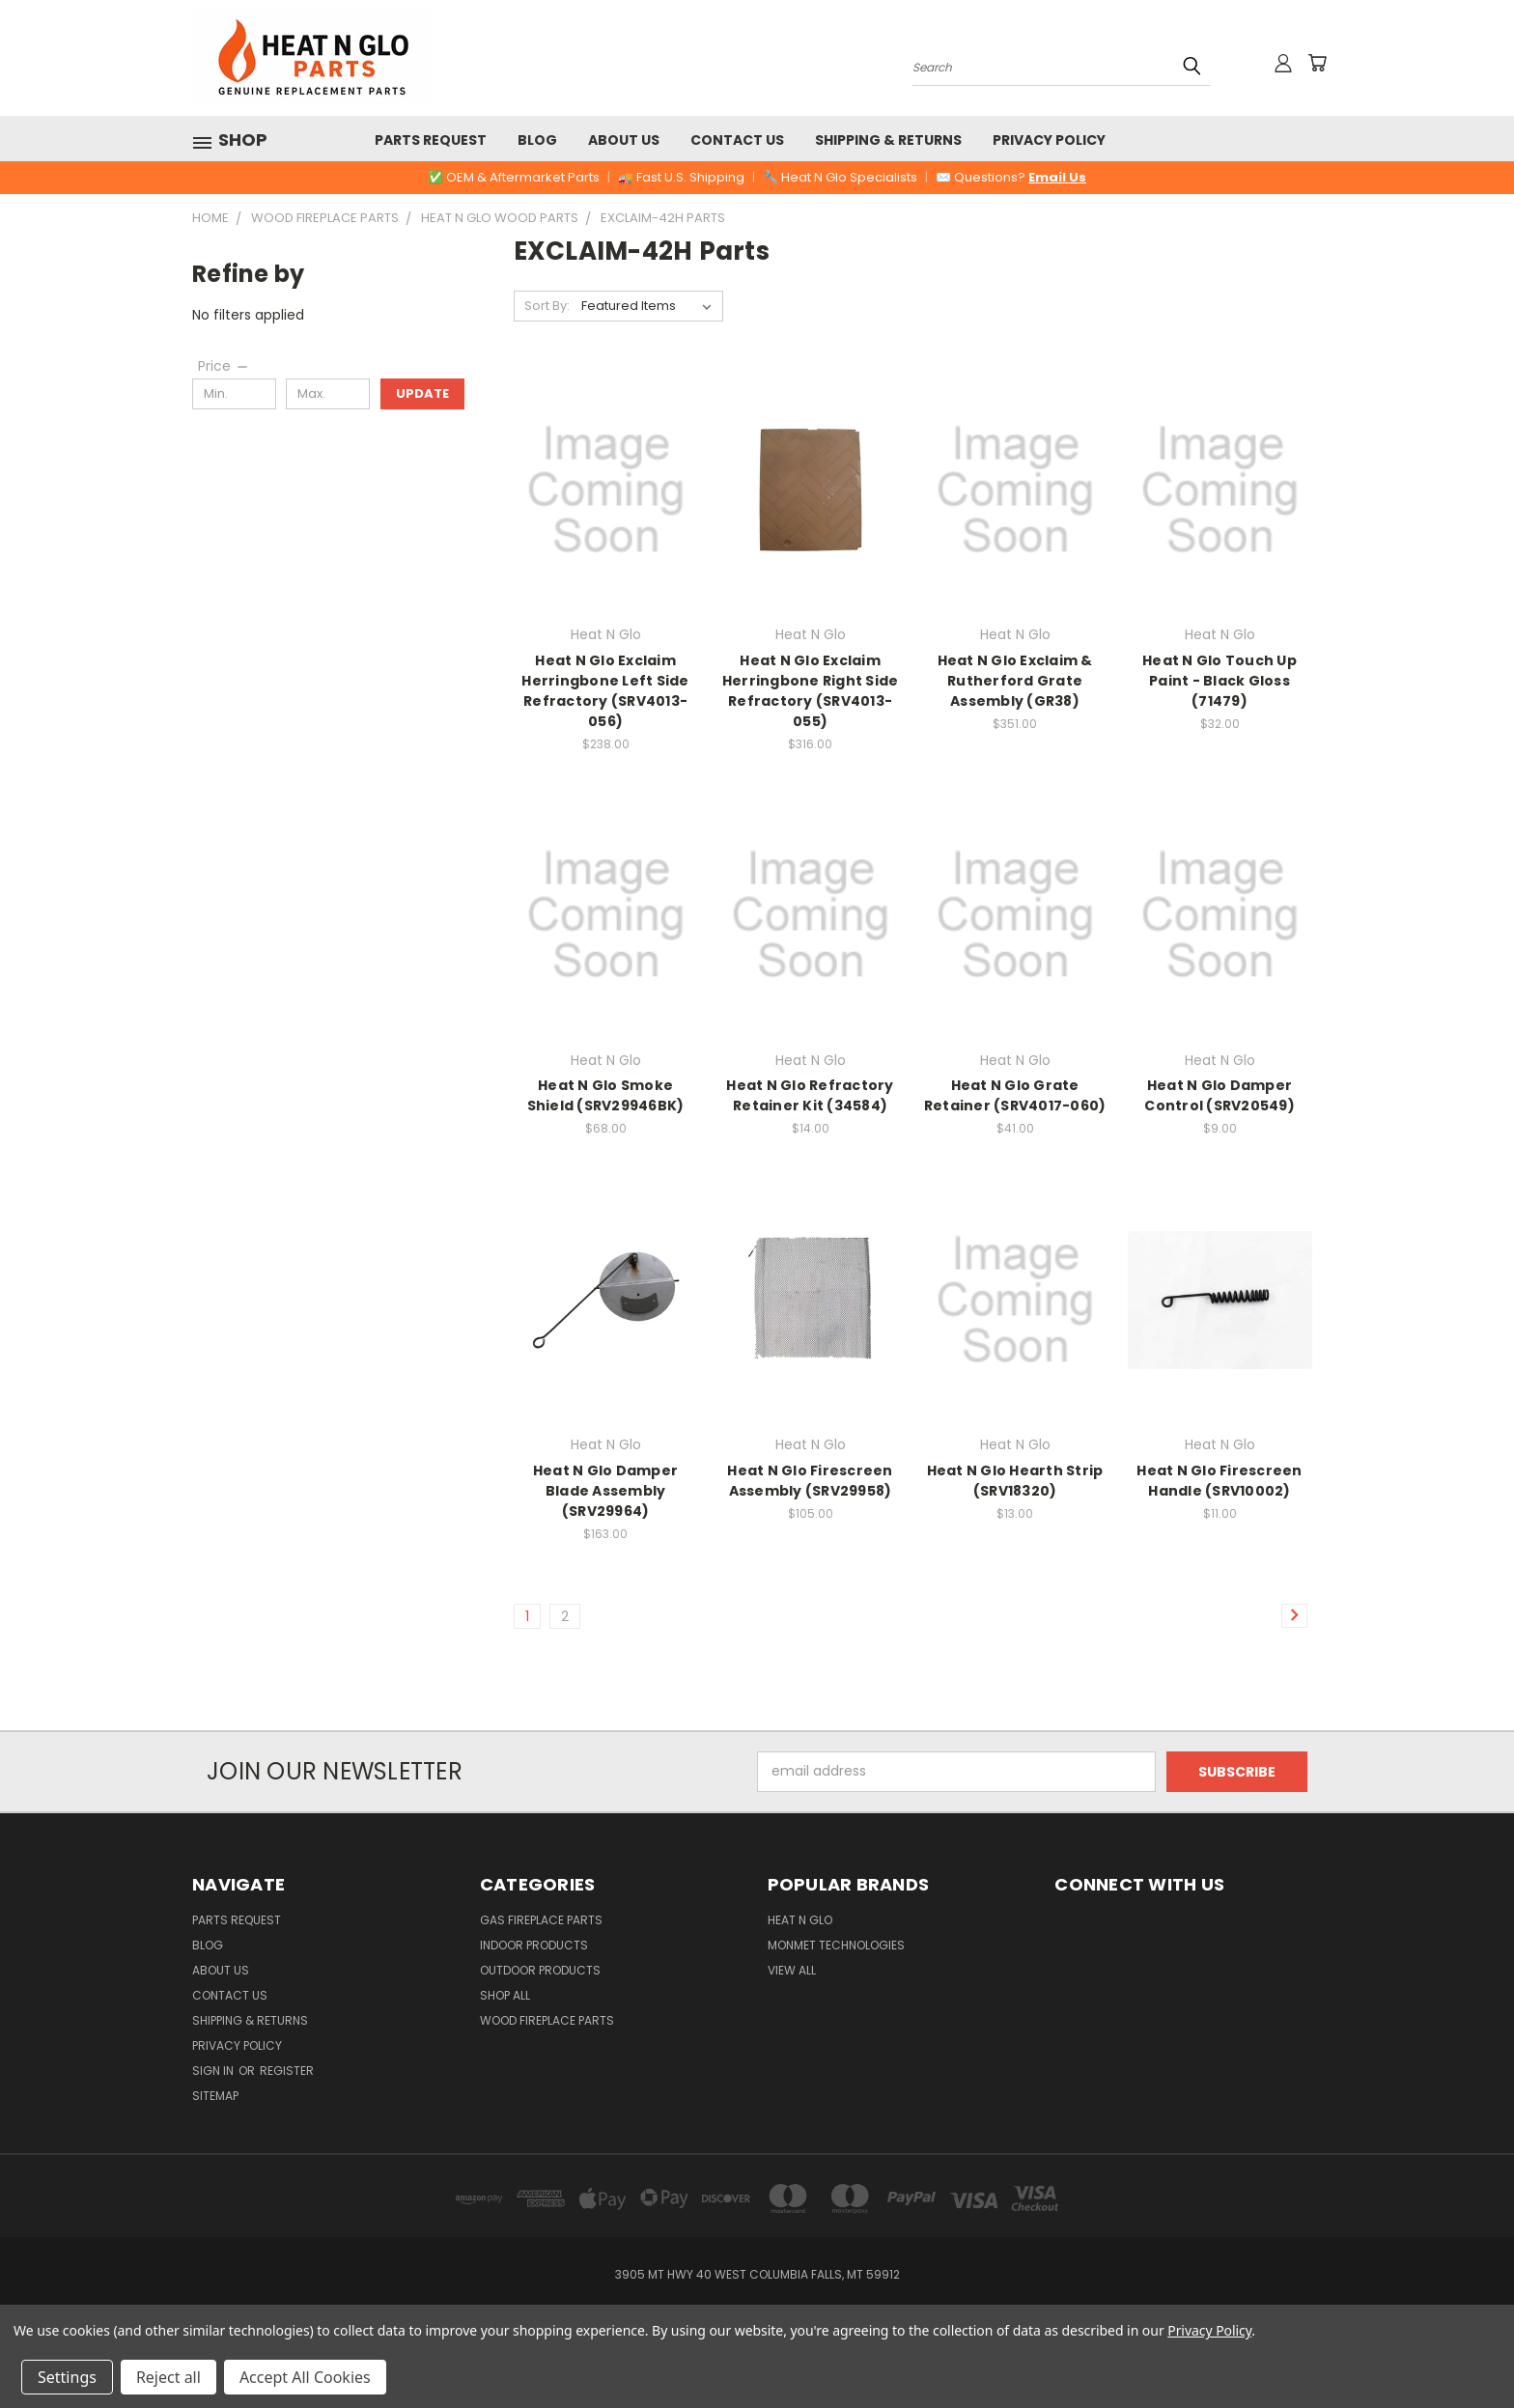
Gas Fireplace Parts (541, 1920)
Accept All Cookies (305, 2377)
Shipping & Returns (888, 140)
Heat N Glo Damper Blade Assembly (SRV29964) (605, 1491)
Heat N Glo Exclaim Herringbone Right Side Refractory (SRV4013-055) (810, 691)
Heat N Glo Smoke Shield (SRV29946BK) (606, 1095)
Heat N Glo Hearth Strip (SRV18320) (1015, 1480)
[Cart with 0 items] (1317, 62)
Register (287, 2070)
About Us (623, 140)
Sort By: (547, 305)
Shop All (505, 1995)
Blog (537, 140)
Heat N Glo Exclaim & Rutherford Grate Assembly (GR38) (1015, 681)
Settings (67, 2377)
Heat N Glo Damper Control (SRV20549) (1219, 1095)
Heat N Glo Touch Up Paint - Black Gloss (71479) (1219, 681)
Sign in (214, 2070)
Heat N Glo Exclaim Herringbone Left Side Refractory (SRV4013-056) (604, 691)
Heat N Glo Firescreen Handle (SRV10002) (1219, 1480)
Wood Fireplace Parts (547, 2020)
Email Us (1057, 177)
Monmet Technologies (836, 1945)
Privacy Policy (1049, 140)
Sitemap (215, 2095)
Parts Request (431, 140)
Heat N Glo (800, 1920)
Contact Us (737, 140)
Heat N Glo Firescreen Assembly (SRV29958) (809, 1480)
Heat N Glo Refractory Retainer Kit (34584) (809, 1095)
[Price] (224, 365)
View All (792, 1970)
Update (422, 393)
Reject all (168, 2377)
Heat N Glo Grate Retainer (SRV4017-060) (1015, 1095)
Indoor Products (534, 1945)
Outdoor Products (540, 1970)
